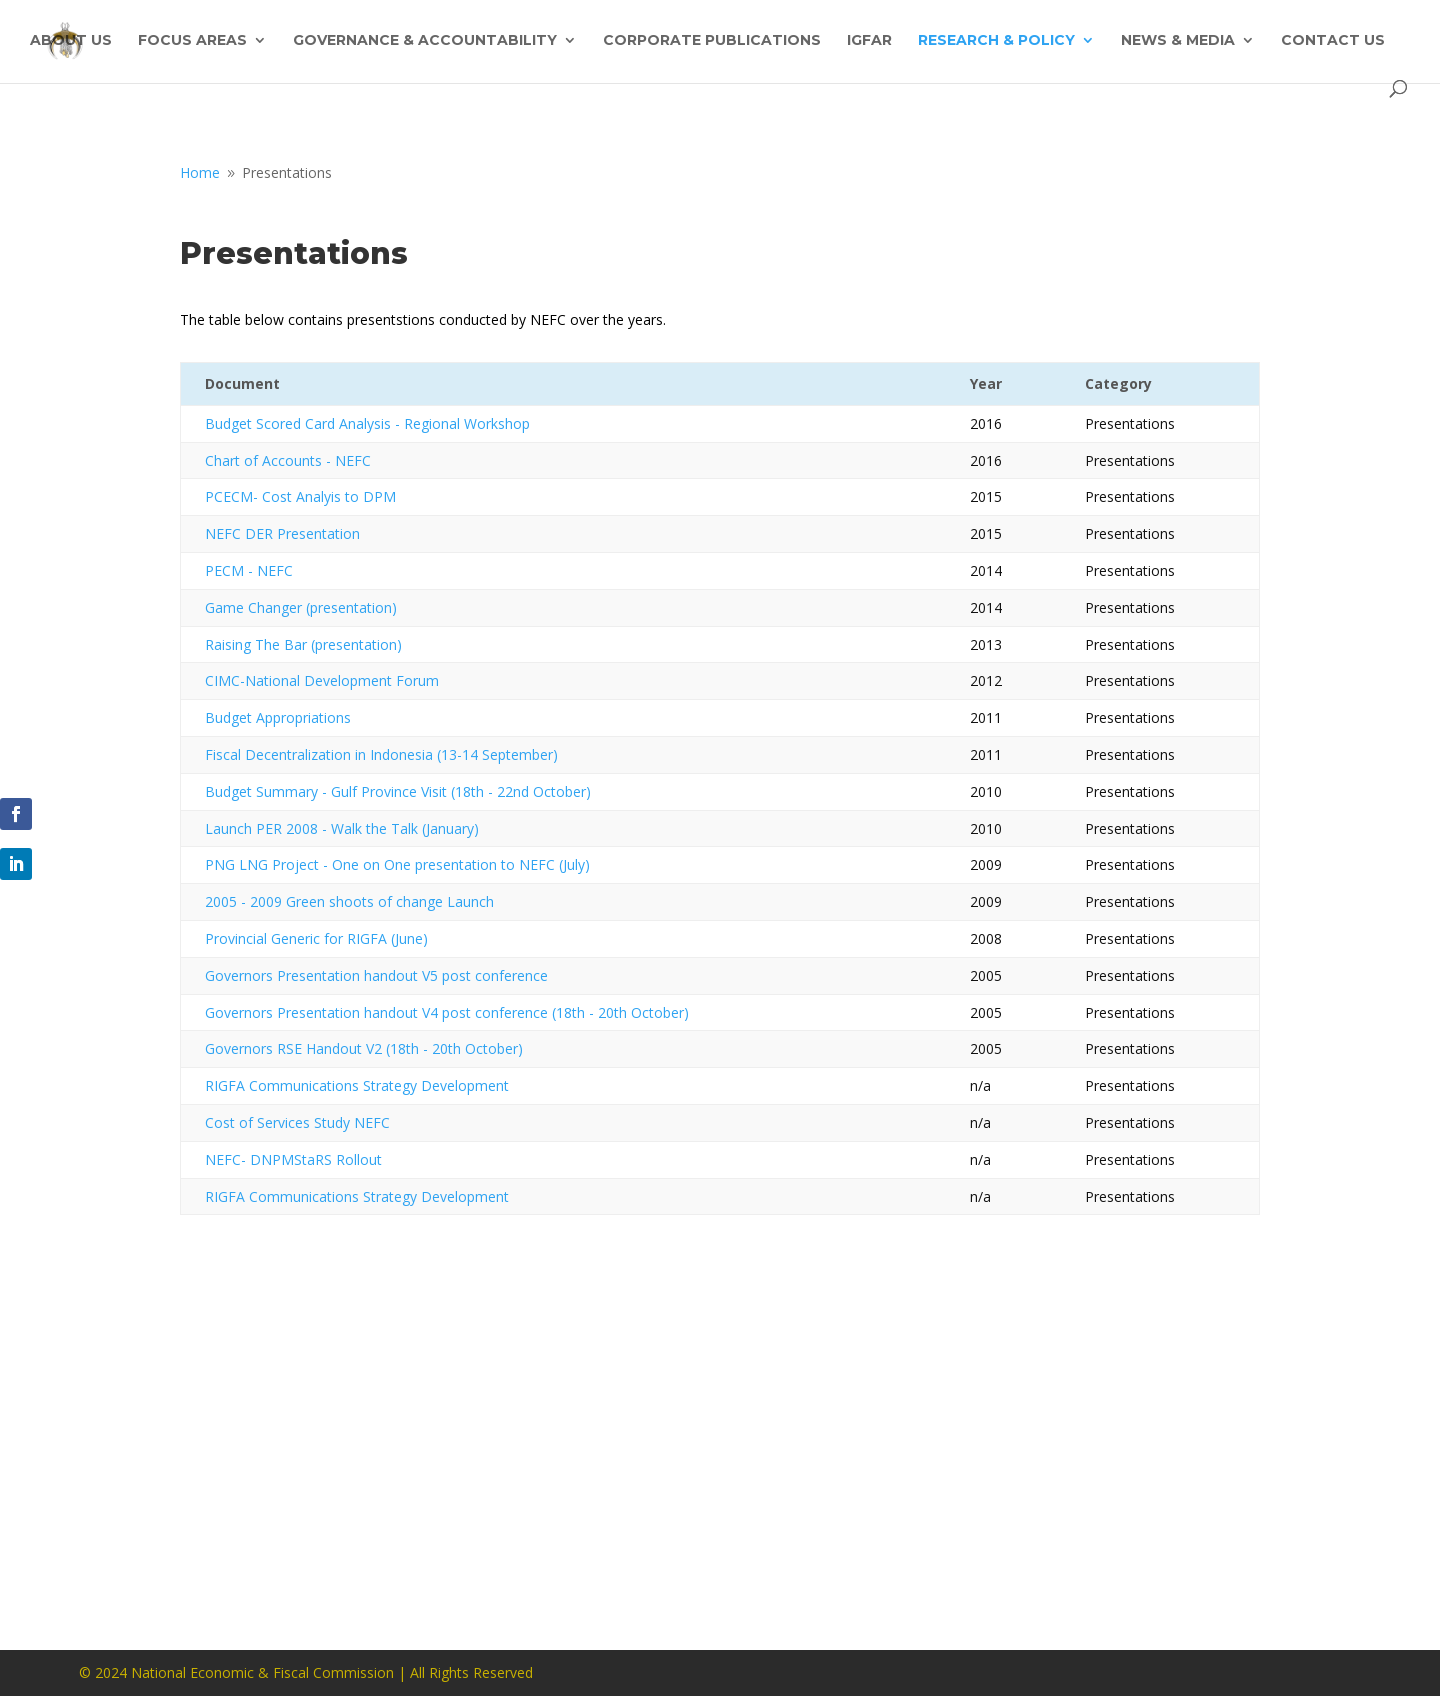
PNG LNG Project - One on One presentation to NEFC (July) (397, 864)
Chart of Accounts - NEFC (288, 460)
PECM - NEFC (249, 570)
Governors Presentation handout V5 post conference (376, 975)
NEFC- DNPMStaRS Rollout (293, 1159)
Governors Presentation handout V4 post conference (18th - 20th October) (447, 1012)
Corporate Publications (712, 41)
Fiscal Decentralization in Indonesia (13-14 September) (381, 754)
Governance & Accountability (425, 41)
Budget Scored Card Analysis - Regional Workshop (367, 423)
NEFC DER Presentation (282, 533)
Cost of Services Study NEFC (297, 1122)
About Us (71, 41)
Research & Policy (996, 41)
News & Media (1178, 41)
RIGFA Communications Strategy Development (357, 1085)
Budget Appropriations (278, 717)
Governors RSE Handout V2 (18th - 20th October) (364, 1048)
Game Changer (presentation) (301, 607)
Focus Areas (192, 41)
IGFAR (869, 41)
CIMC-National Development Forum (322, 680)
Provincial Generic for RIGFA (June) (316, 938)
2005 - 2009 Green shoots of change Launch (349, 901)
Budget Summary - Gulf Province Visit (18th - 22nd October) (398, 791)
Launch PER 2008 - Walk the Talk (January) (342, 828)
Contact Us (1333, 41)
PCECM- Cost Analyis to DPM (300, 496)
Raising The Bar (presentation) (303, 644)
